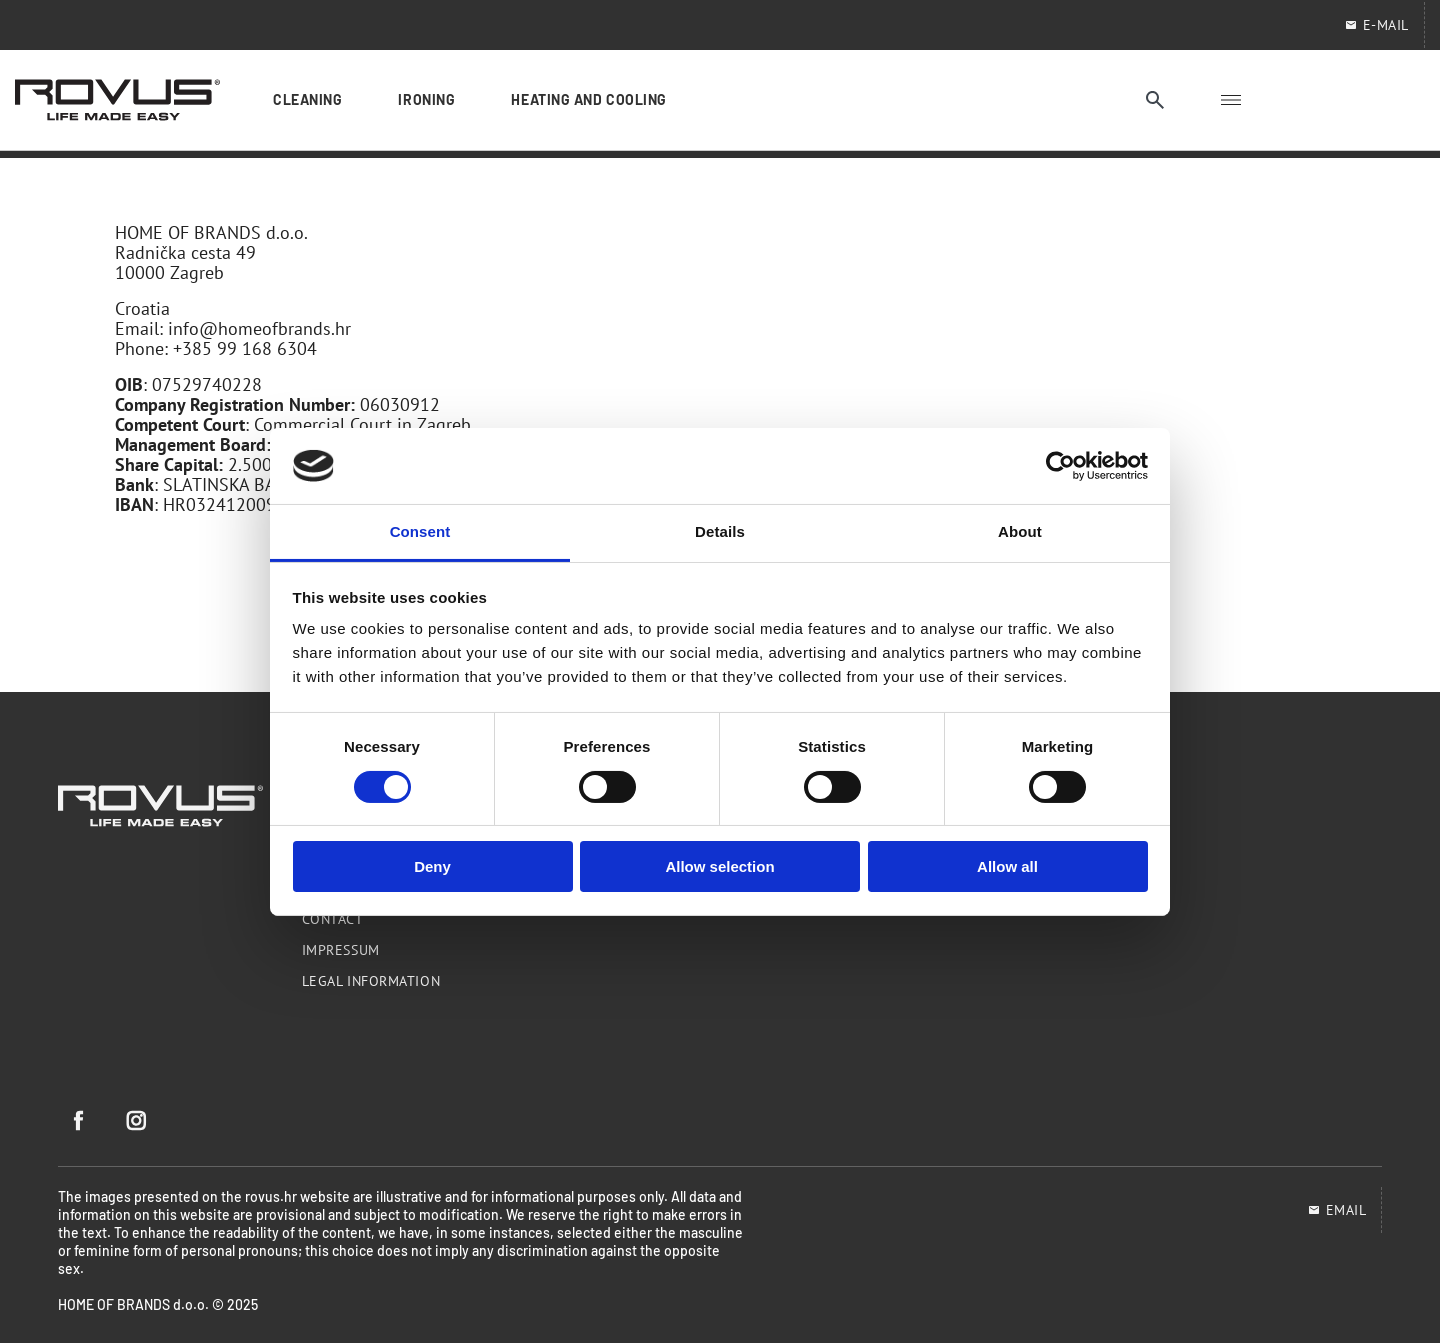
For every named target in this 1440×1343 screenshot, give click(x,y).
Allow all (1007, 866)
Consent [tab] (420, 531)
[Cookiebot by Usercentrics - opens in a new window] (1060, 466)
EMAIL (1337, 1210)
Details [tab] (720, 531)
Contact (333, 919)
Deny (432, 866)
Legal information (371, 981)
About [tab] (1020, 531)
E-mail (1376, 25)
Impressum (341, 950)
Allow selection (719, 866)
